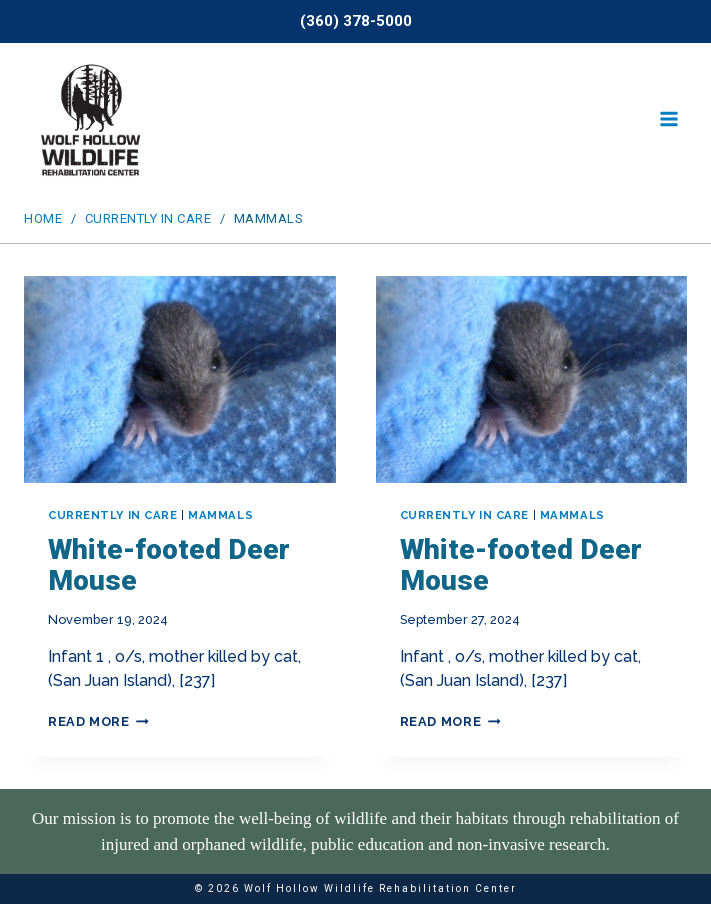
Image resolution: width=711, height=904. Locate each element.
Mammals (220, 515)
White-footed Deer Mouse (169, 565)
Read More (98, 721)
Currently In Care (113, 515)
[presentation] (180, 380)
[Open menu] (668, 119)
